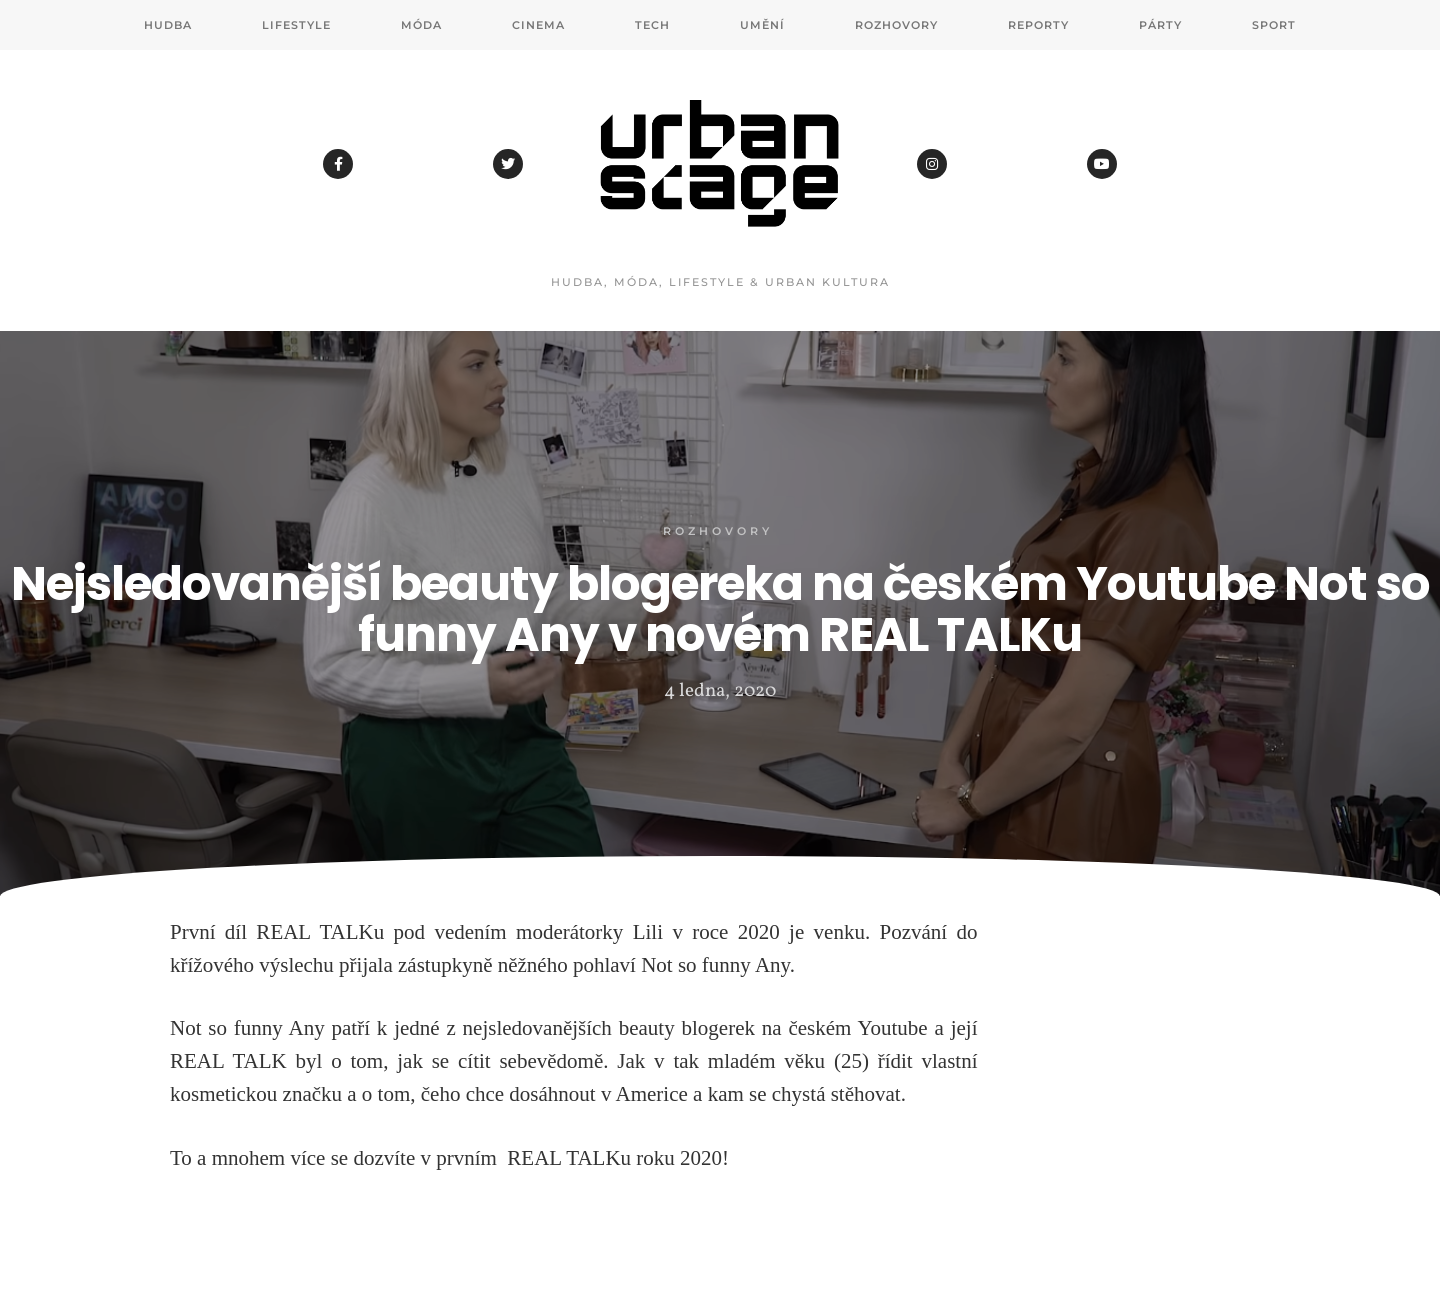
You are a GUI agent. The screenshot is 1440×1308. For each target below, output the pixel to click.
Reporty (1038, 25)
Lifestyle (296, 25)
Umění (762, 25)
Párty (1160, 25)
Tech (652, 25)
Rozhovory (896, 25)
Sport (1274, 25)
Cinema (538, 25)
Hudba (168, 25)
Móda (421, 25)
